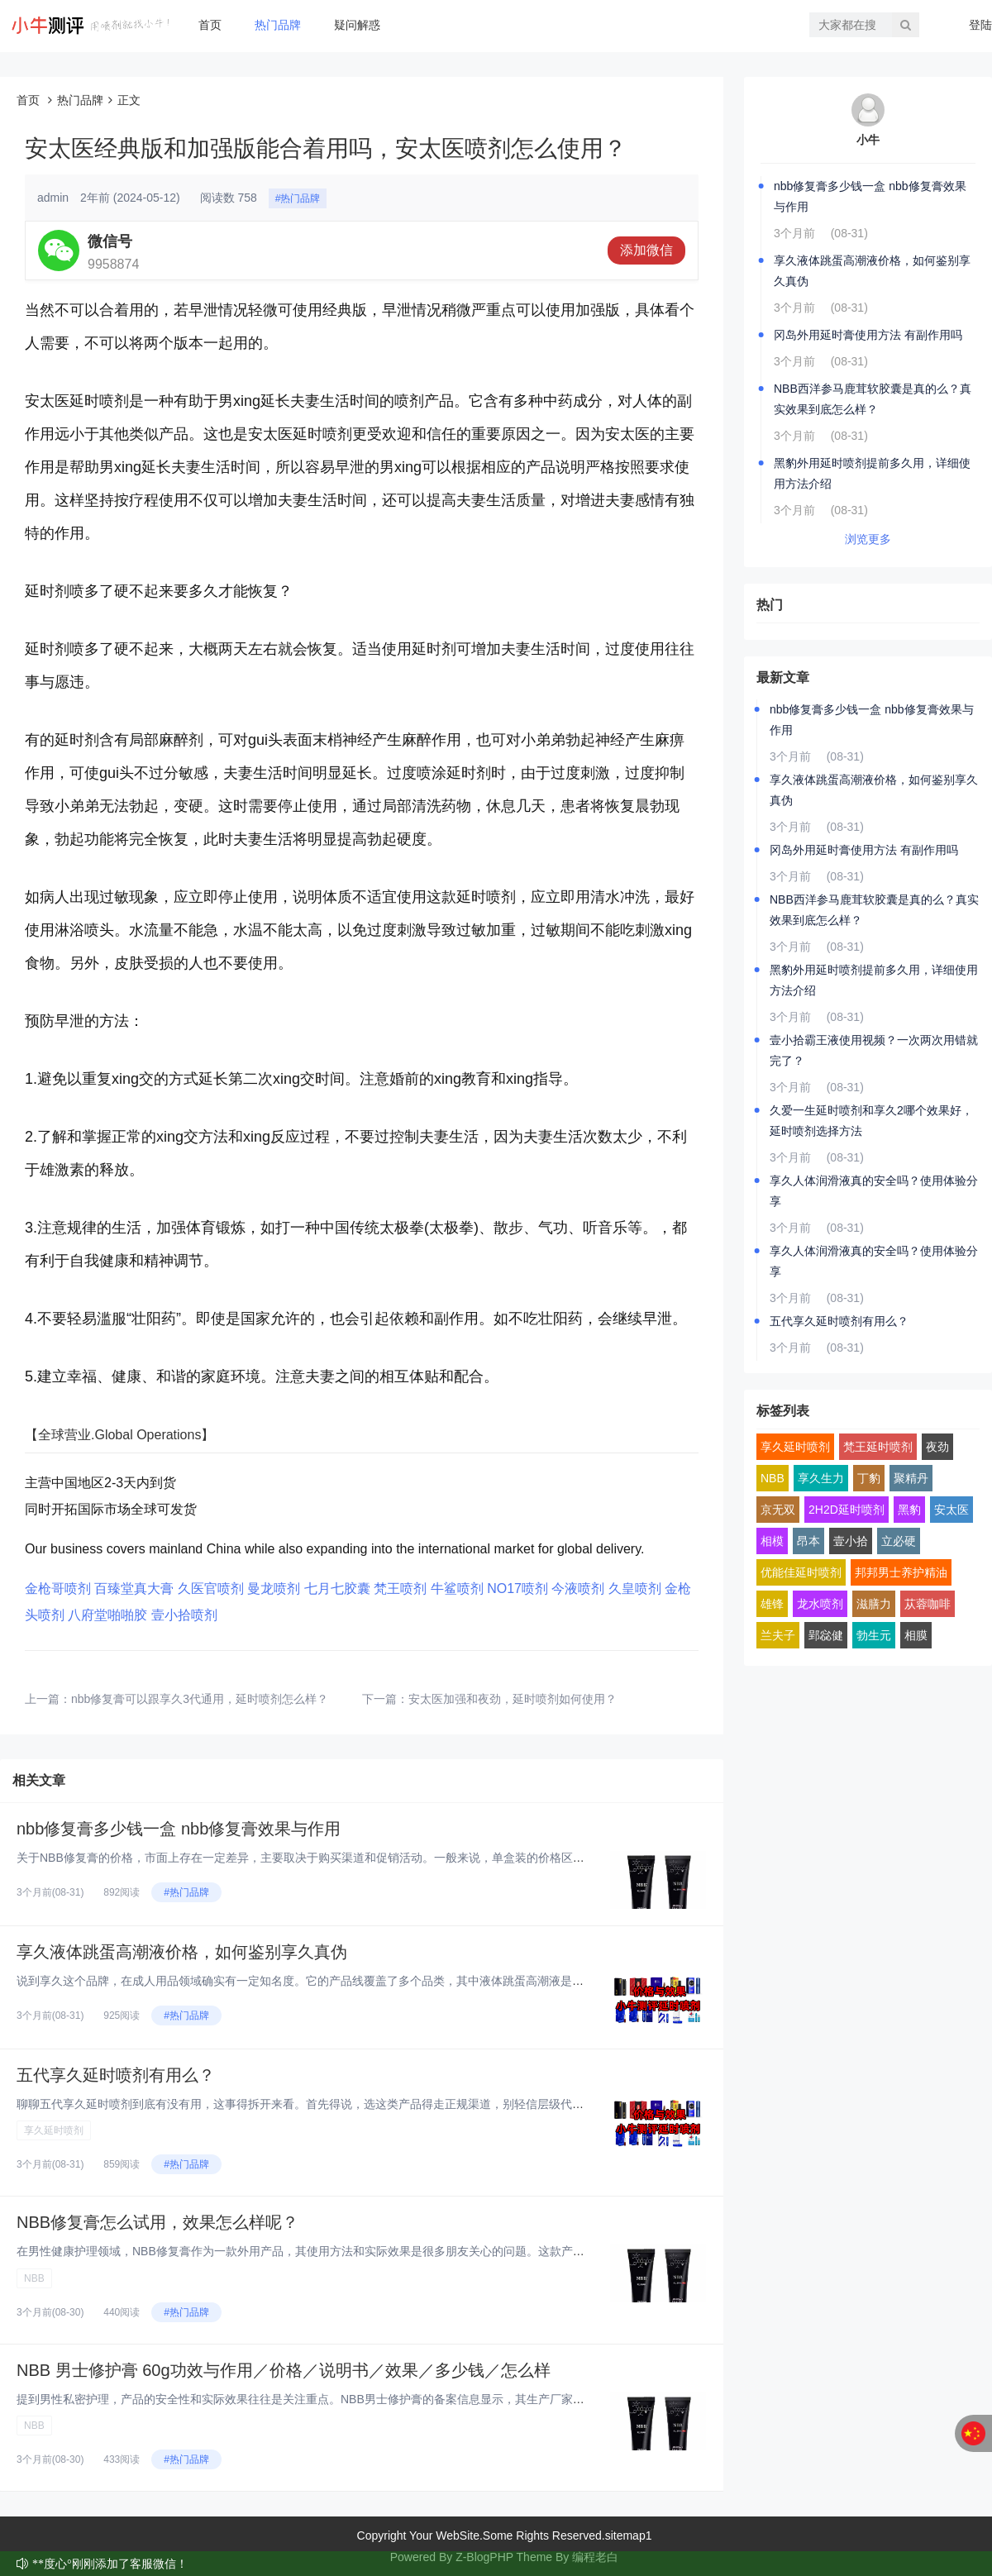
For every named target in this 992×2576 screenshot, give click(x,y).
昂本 (808, 1541)
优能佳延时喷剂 (801, 1572)
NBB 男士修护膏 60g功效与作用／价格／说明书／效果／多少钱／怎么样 (284, 2370)
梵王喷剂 (400, 1588)
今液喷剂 (577, 1588)
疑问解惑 (357, 24)
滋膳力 (873, 1603)
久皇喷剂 (634, 1588)
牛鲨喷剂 (457, 1588)
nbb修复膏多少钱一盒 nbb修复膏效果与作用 (179, 1829)
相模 (772, 1541)
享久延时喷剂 (53, 2130)
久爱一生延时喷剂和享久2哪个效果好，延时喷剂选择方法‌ (871, 1121)
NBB (34, 2278)
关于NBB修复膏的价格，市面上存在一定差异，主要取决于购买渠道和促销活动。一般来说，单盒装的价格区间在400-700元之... (344, 1857)
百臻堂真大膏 (134, 1588)
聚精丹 (911, 1478)
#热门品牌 (298, 198)
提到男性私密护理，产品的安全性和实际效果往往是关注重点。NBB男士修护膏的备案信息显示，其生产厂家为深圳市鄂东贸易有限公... (363, 2399)
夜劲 (937, 1446)
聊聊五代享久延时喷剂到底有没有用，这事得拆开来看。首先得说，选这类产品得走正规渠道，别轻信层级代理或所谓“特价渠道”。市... (361, 2104)
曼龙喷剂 (273, 1588)
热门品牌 (278, 24)
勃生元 (873, 1635)
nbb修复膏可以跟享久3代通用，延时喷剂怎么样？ (199, 1698)
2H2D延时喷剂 (846, 1509)
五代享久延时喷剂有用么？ (116, 2075)
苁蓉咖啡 (927, 1603)
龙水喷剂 (820, 1603)
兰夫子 (778, 1635)
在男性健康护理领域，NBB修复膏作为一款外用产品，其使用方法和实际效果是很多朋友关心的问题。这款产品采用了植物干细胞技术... (363, 2251)
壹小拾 (850, 1541)
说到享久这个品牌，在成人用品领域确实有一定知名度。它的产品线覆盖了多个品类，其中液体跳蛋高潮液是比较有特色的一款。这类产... (369, 1980)
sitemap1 (628, 2535)
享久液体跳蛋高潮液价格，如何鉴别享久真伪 (182, 1952)
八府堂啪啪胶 (107, 1615)
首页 (210, 24)
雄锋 (772, 1603)
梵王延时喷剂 (878, 1446)
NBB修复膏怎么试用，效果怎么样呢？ (157, 2222)
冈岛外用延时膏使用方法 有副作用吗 (868, 334)
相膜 (916, 1635)
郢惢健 (825, 1635)
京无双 (778, 1509)
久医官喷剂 (211, 1588)
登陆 (980, 24)
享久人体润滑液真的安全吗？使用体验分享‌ (874, 1191)
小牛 (868, 139)
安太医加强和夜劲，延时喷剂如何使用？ (512, 1698)
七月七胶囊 (337, 1588)
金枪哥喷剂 (58, 1588)
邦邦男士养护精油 (901, 1572)
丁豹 (868, 1478)
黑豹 (909, 1509)
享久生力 (821, 1478)
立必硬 (898, 1541)
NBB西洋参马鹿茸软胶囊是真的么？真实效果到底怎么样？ (872, 399)
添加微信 (646, 250)
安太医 (951, 1509)
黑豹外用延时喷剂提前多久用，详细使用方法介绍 (872, 473)
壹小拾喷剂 (184, 1615)
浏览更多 (868, 539)
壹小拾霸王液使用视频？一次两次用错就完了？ (874, 1050)
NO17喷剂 (517, 1588)
